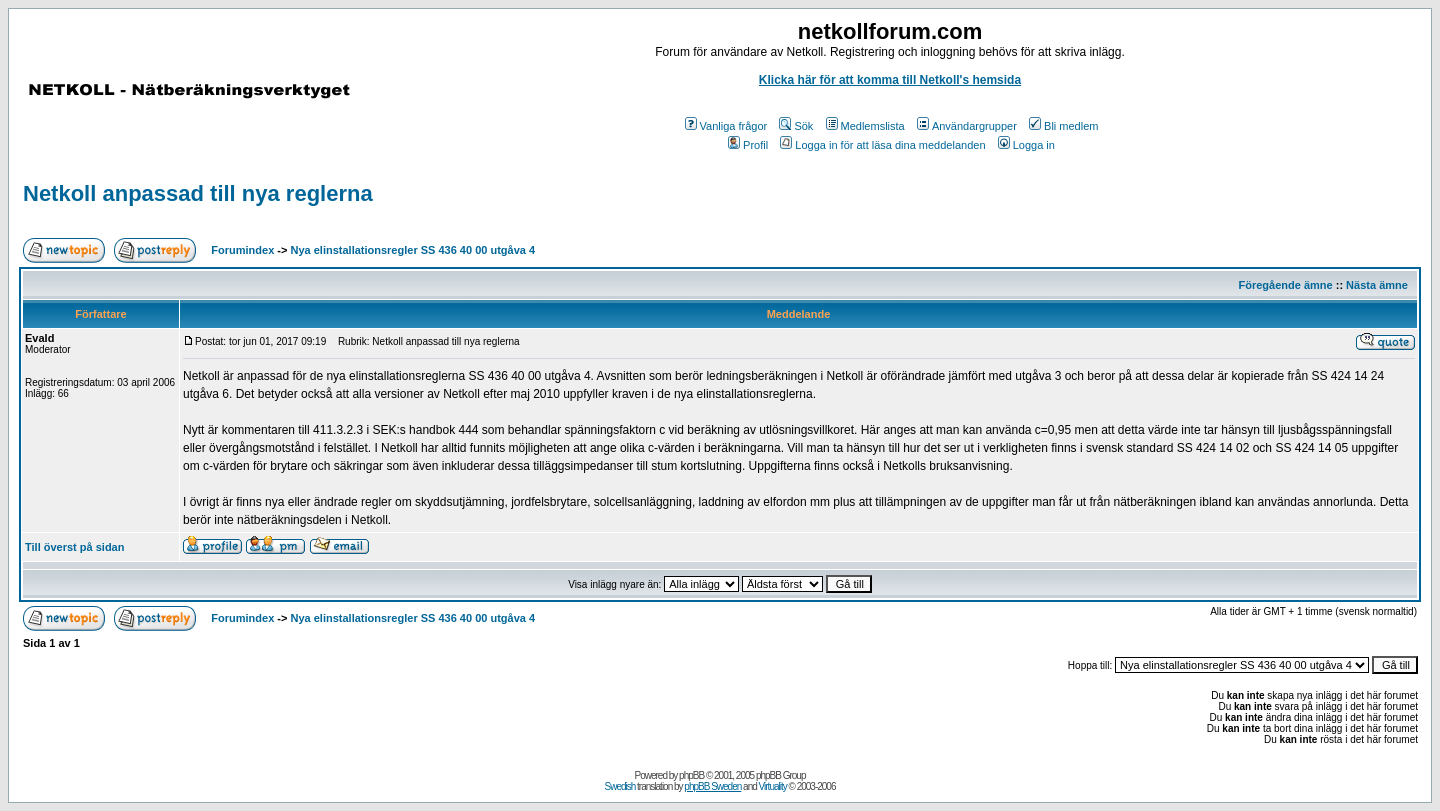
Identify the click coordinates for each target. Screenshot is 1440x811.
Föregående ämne (1286, 285)
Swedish (620, 786)
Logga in (1026, 145)
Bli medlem (1063, 126)
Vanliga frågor (726, 126)
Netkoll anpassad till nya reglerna (198, 193)
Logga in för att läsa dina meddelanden (882, 145)
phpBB (691, 775)
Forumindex (242, 250)
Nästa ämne (1377, 285)
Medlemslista (865, 126)
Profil (748, 145)
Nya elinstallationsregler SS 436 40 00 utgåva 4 (413, 250)
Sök (796, 126)
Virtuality (773, 786)
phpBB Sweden (712, 786)
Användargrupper (967, 126)
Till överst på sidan (74, 547)
